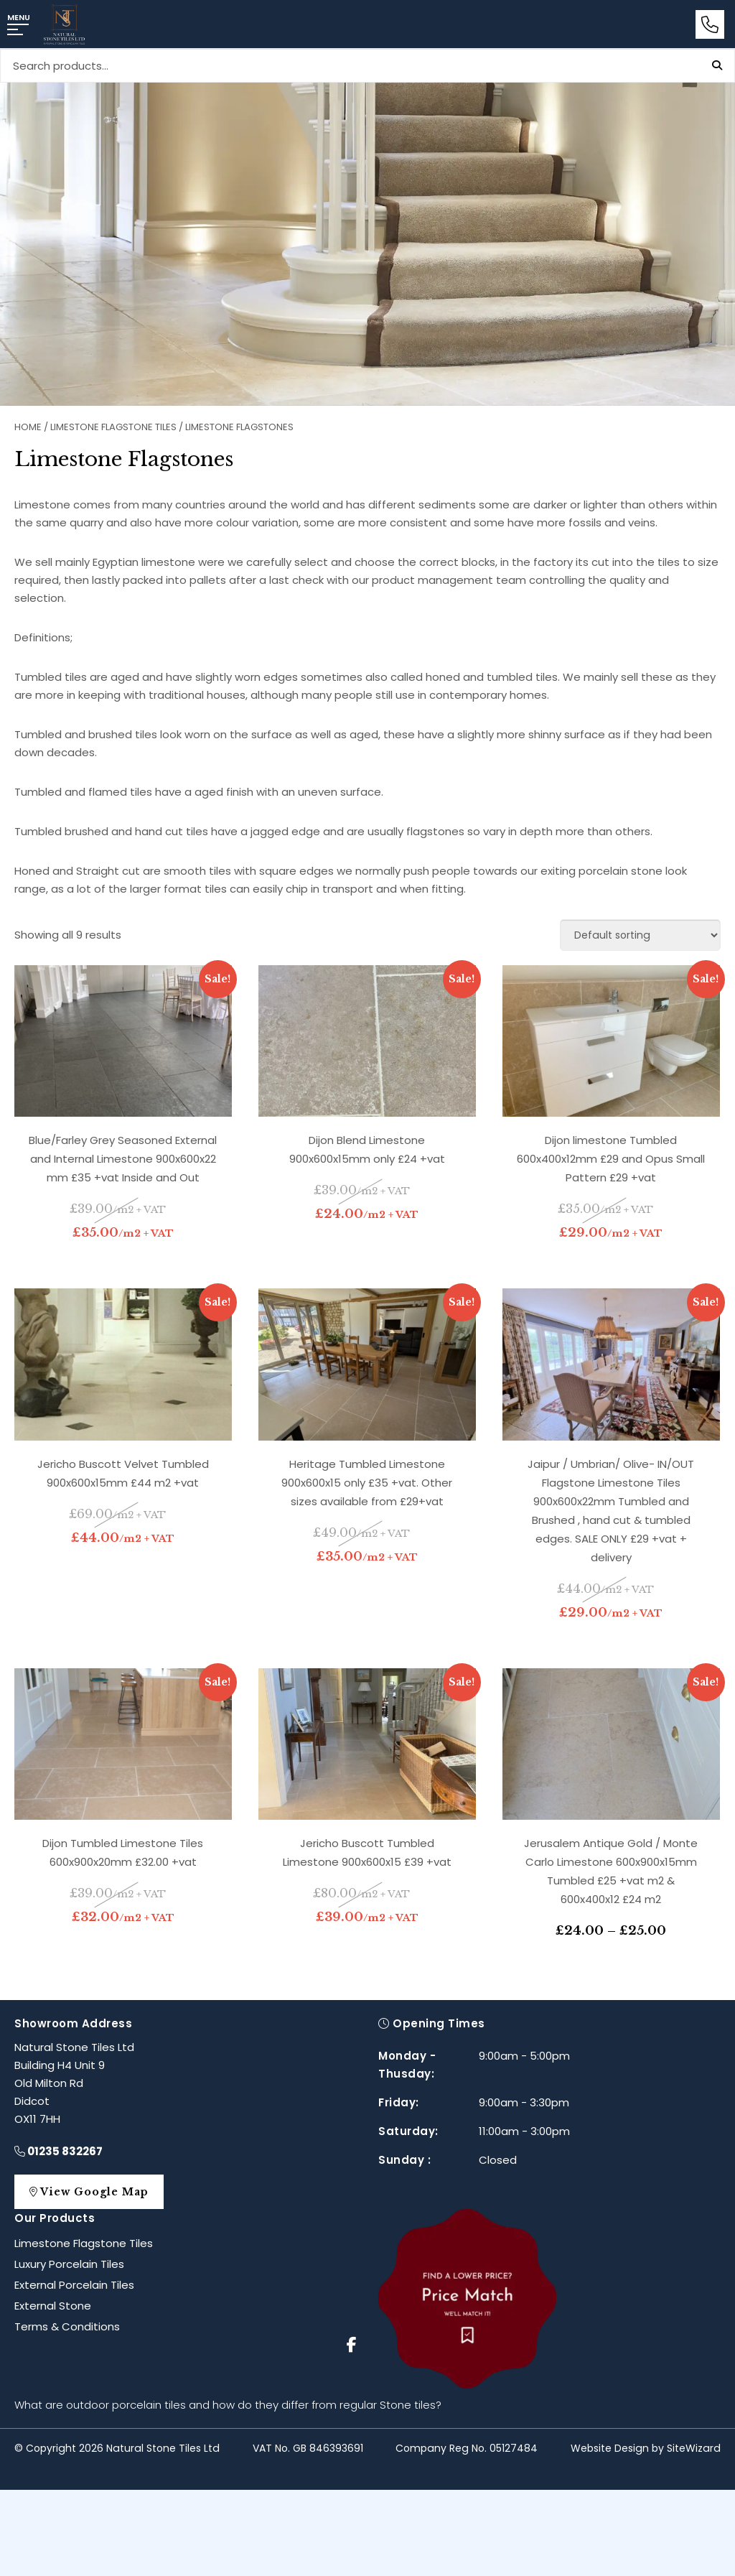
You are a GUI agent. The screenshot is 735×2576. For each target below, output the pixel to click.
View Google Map (95, 2191)
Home (28, 427)
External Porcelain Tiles (74, 2284)
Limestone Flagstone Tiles (113, 427)
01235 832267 (58, 2151)
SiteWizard (694, 2448)
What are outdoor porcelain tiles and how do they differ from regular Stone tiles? (227, 2404)
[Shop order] (640, 935)
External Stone (52, 2305)
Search (717, 65)
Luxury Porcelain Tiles (69, 2264)
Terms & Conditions (67, 2326)
